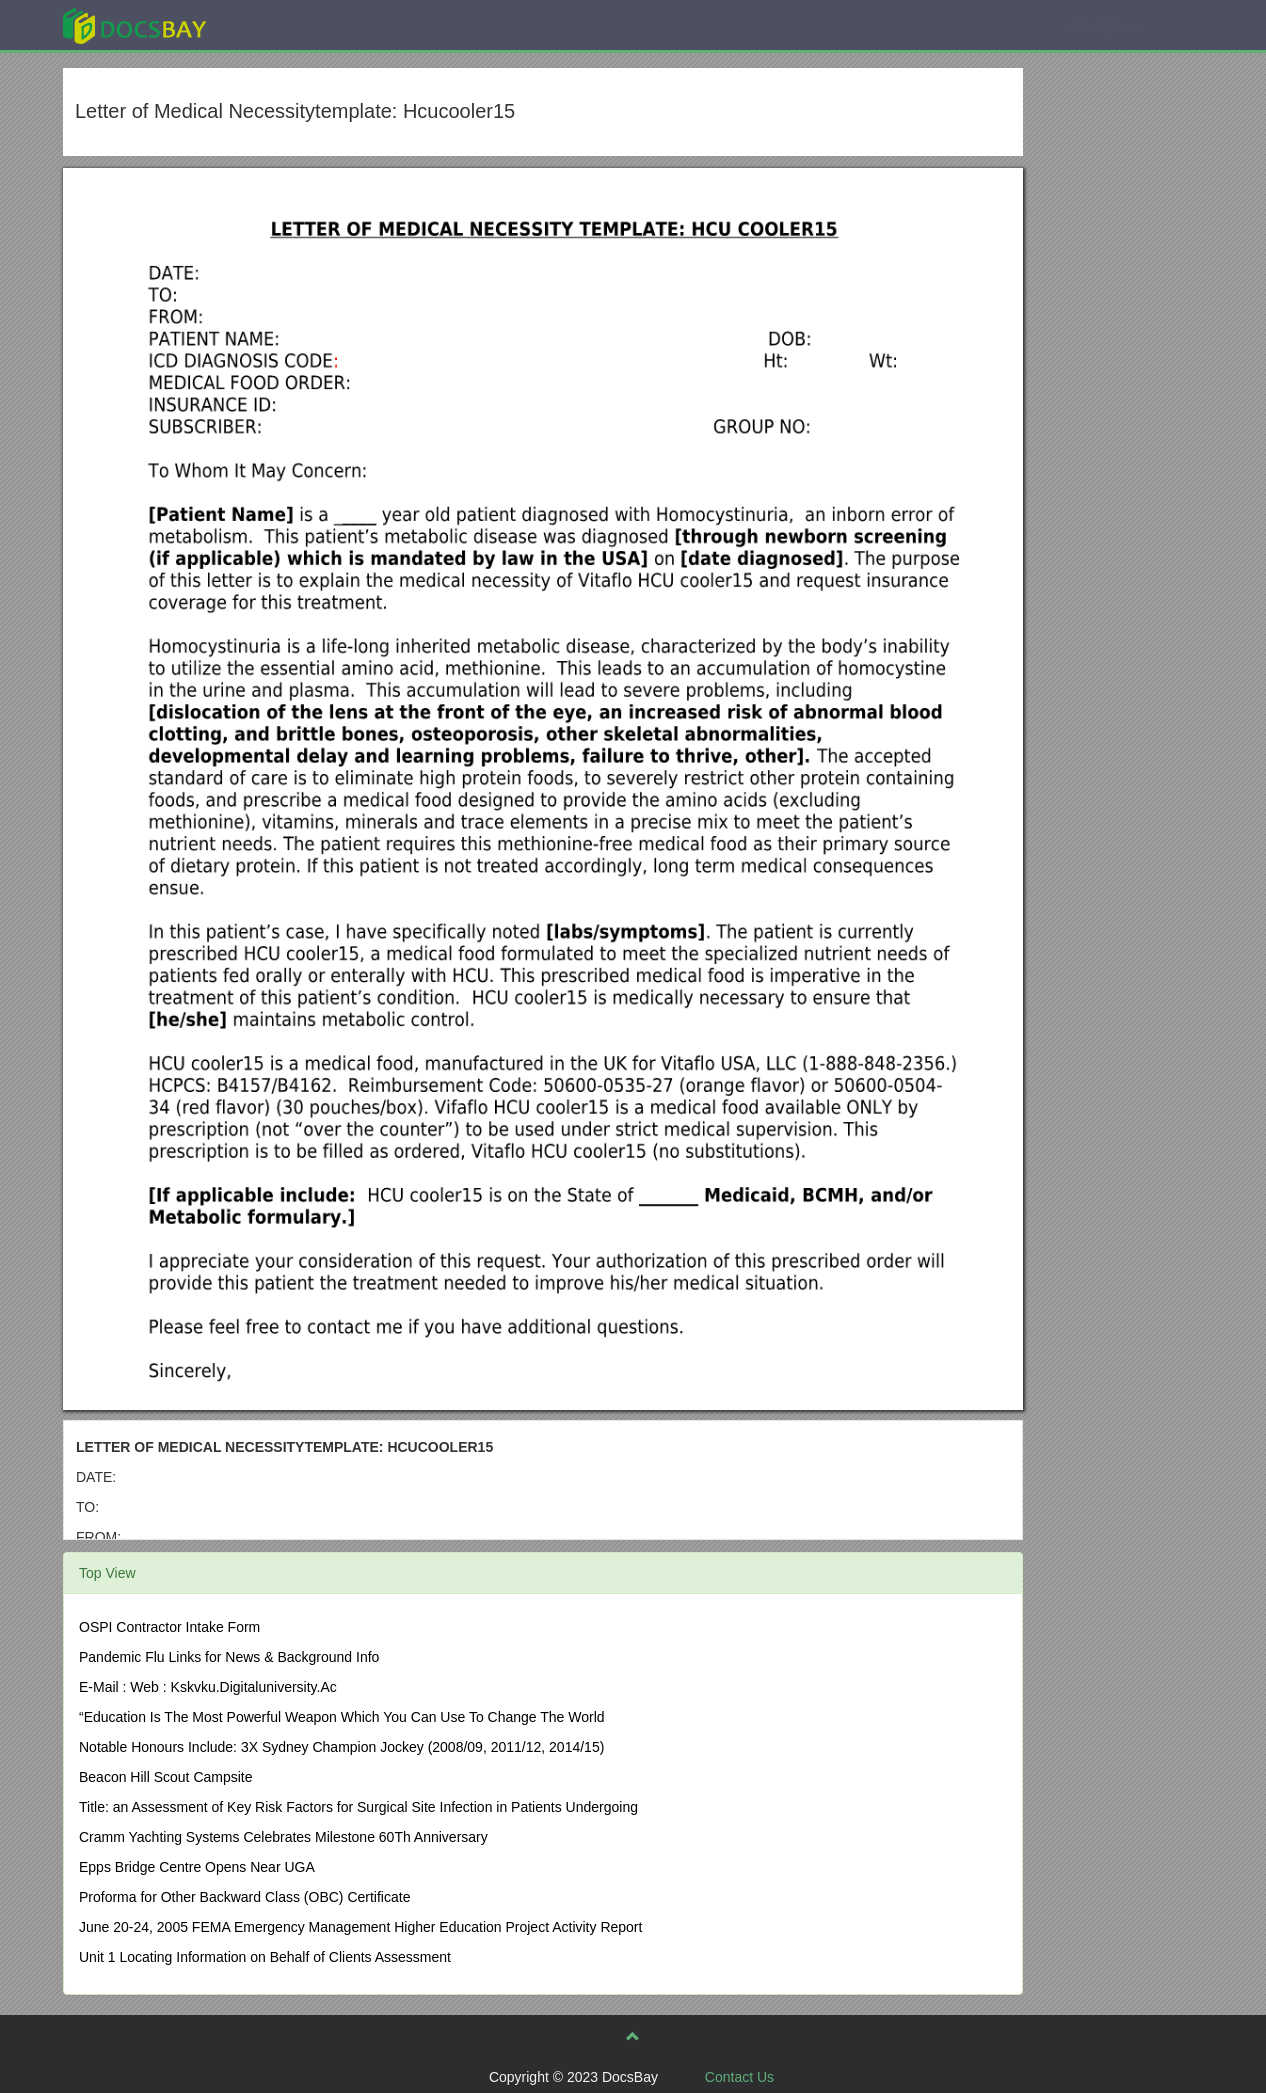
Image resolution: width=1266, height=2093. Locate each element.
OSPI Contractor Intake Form (169, 1627)
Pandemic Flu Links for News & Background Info (229, 1657)
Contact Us (739, 2077)
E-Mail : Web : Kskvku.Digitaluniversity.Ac (208, 1687)
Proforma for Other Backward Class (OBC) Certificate (244, 1897)
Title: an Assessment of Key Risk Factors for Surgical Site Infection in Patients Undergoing (358, 1807)
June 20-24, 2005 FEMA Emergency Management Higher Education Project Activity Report (360, 1927)
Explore (284, 24)
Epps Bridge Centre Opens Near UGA (197, 1867)
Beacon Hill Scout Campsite (166, 1777)
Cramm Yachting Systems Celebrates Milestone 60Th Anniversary (283, 1837)
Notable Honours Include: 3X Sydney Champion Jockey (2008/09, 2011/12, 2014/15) (341, 1747)
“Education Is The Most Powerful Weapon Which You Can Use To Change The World (342, 1717)
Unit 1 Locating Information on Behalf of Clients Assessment (265, 1957)
